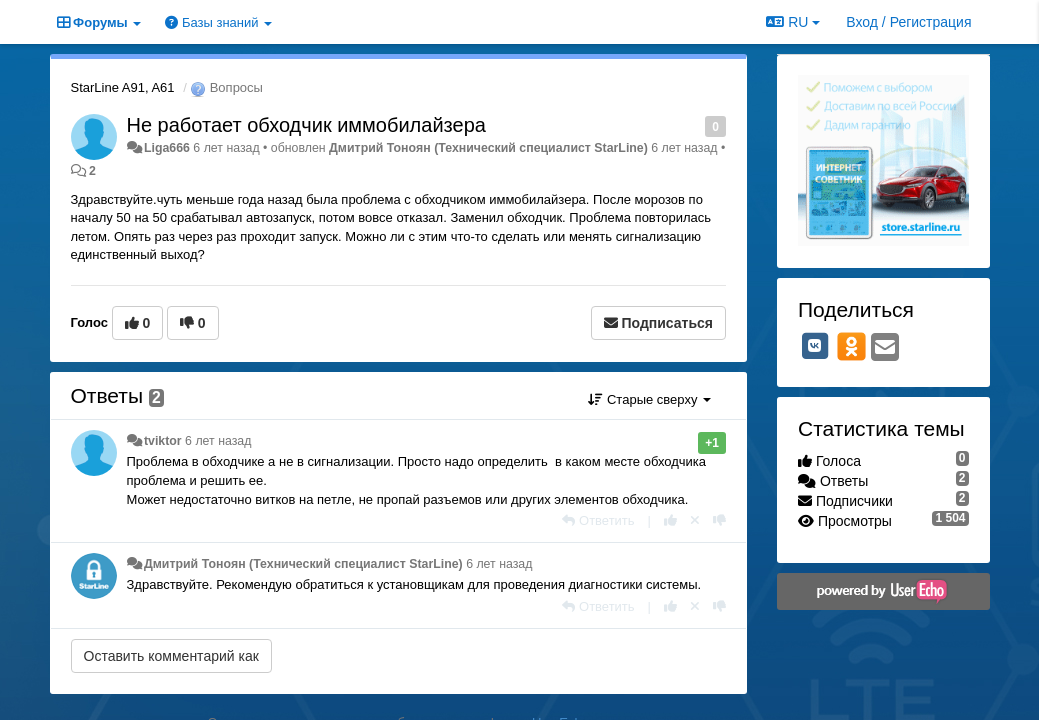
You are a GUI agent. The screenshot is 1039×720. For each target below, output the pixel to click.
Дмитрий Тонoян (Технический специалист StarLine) (488, 148)
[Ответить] (598, 520)
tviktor (163, 441)
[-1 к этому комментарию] (719, 520)
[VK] (815, 346)
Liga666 (167, 148)
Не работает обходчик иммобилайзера (306, 125)
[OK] (851, 346)
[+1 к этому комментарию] (670, 520)
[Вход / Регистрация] (908, 22)
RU (793, 22)
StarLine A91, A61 (123, 87)
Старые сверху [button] (649, 399)
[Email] (885, 348)
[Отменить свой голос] (695, 520)
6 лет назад (218, 441)
